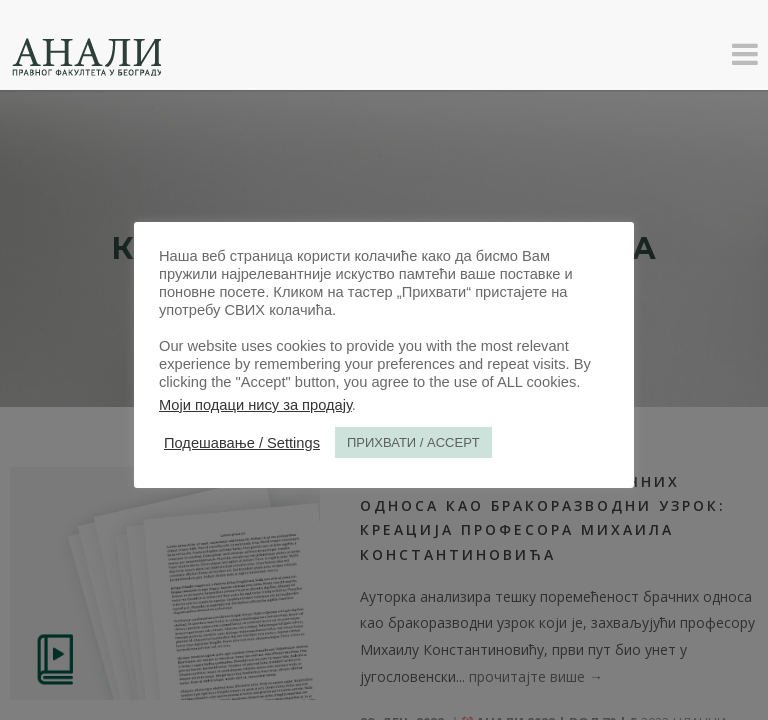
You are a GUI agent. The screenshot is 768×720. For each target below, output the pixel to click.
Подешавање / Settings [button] (242, 443)
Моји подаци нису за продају (255, 405)
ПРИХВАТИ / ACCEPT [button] (413, 442)
